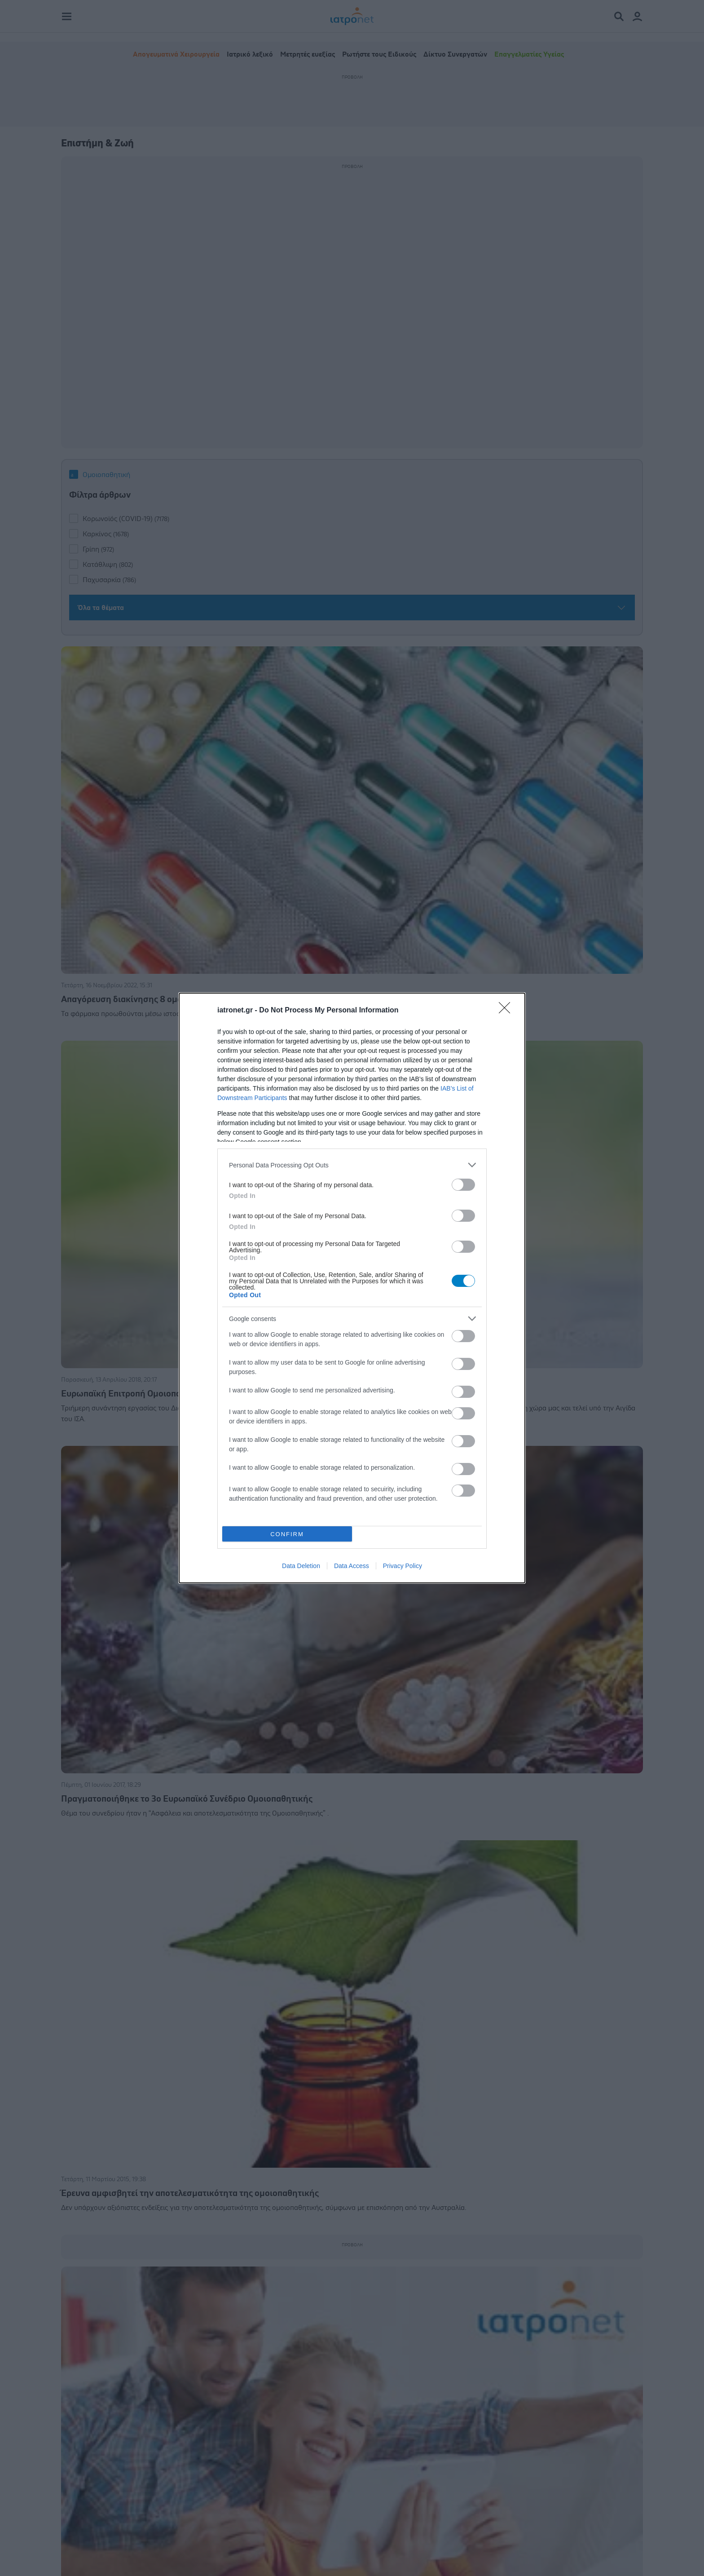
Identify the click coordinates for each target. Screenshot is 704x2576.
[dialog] (352, 1288)
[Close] (507, 1010)
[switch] (463, 1185)
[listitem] (352, 1165)
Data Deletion (301, 1565)
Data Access (351, 1565)
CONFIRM (287, 1533)
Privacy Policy (402, 1565)
